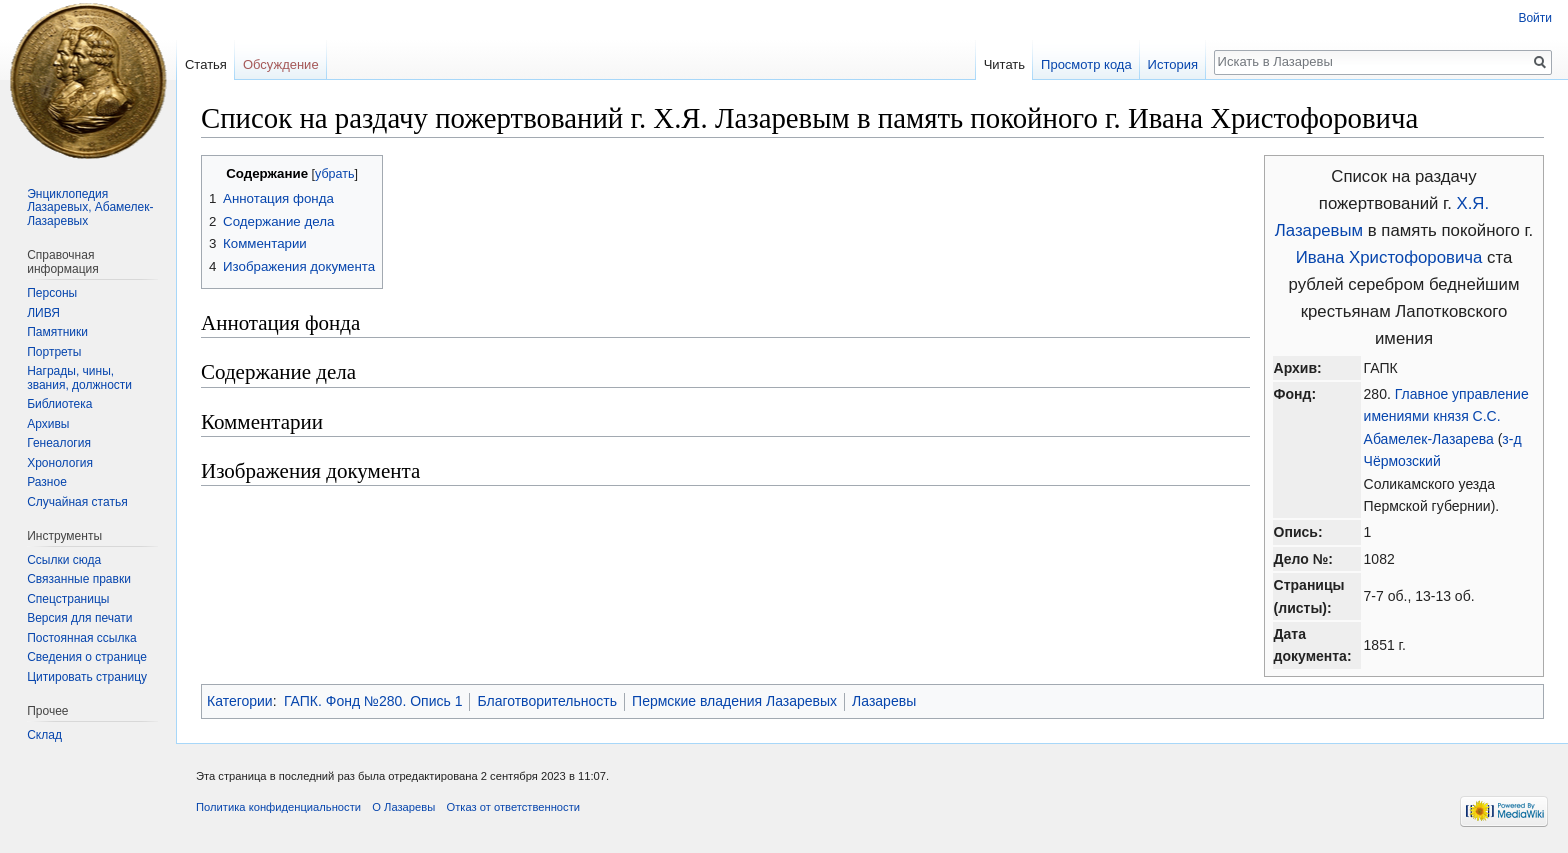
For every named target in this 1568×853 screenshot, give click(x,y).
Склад (44, 735)
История (1173, 64)
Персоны (52, 293)
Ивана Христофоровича (1389, 257)
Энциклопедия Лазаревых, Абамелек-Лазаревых (90, 207)
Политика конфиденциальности (278, 807)
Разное (47, 482)
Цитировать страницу (87, 677)
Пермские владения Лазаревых (734, 701)
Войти (1535, 18)
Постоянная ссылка (81, 638)
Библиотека (59, 404)
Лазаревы (884, 701)
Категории (240, 701)
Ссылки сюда (64, 560)
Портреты (54, 352)
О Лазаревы (403, 807)
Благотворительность (547, 701)
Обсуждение (281, 64)
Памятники (57, 332)
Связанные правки (79, 579)
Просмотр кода (1086, 64)
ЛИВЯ (43, 313)
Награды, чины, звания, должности (79, 378)
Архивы (48, 424)
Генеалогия (59, 443)
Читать (1004, 64)
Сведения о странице (87, 657)
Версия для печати (79, 618)
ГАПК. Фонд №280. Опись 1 (373, 701)
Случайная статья (77, 502)
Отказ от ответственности (513, 807)
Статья (206, 64)
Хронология (60, 463)
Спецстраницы (68, 599)
